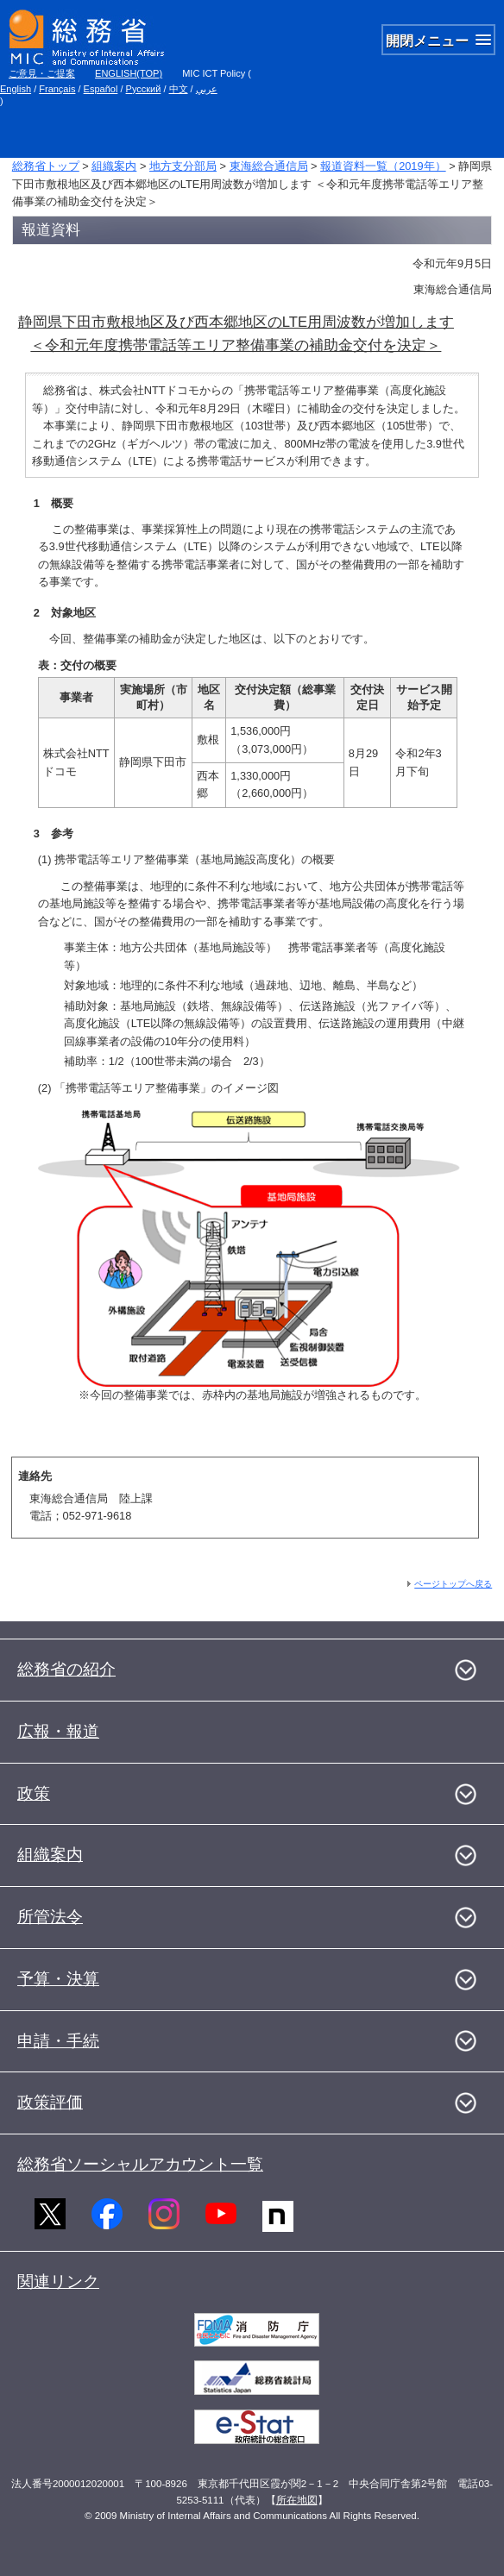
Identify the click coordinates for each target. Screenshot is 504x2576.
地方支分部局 (183, 166)
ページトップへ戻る (453, 1584)
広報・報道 (58, 1731)
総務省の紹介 (66, 1669)
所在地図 (297, 2500)
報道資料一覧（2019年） (382, 166)
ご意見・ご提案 (42, 73)
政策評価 (50, 2102)
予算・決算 (58, 1979)
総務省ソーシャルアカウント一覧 (140, 2164)
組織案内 (113, 166)
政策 (33, 1793)
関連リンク (58, 2281)
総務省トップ (45, 166)
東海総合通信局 (269, 166)
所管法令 (50, 1917)
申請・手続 (58, 2041)
